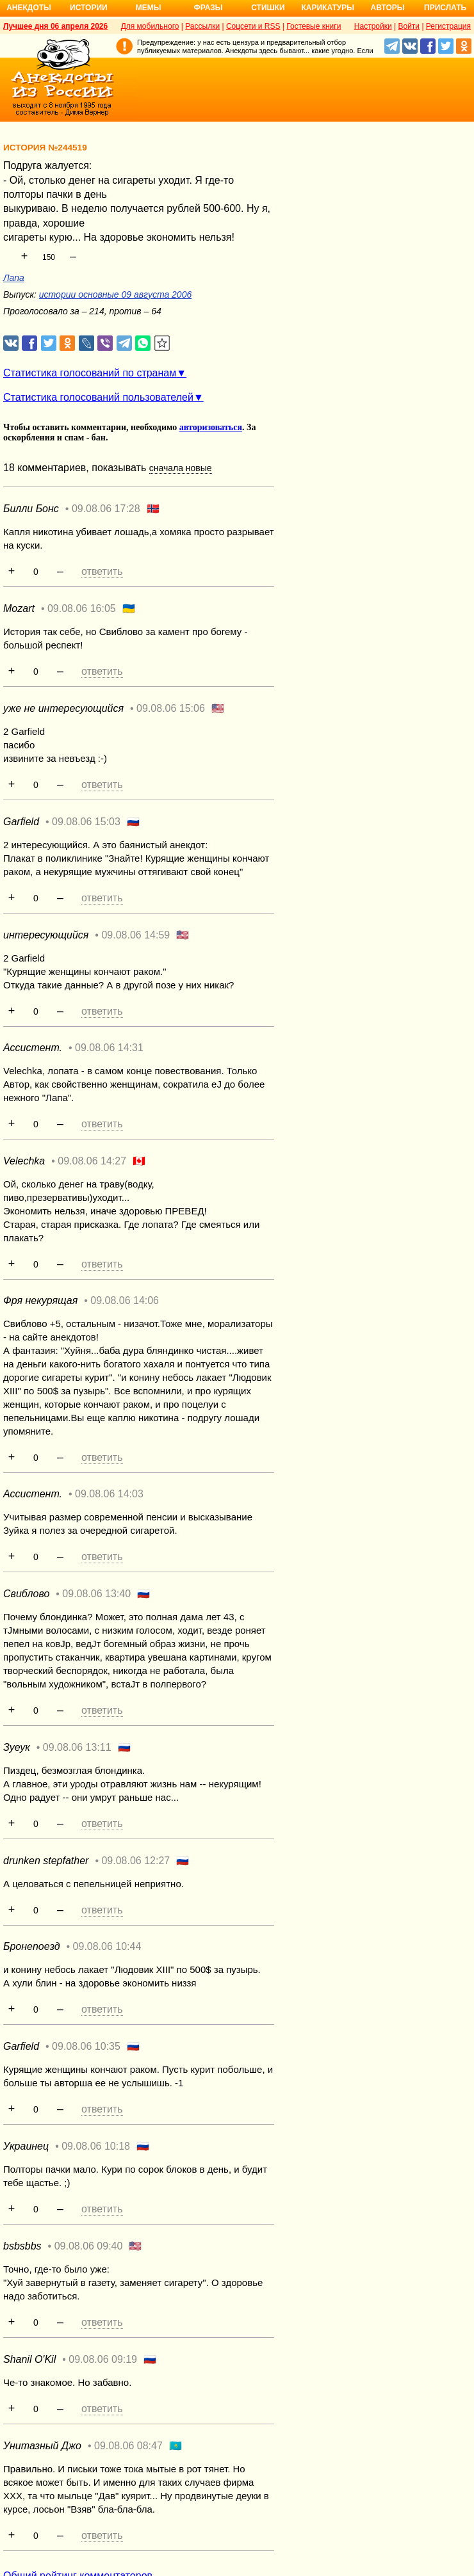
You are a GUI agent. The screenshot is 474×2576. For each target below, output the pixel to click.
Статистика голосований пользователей (98, 397)
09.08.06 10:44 (107, 1946)
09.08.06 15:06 (170, 708)
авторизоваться (210, 427)
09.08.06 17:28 (106, 508)
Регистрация (448, 26)
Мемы (148, 7)
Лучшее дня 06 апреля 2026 (55, 26)
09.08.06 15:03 (86, 821)
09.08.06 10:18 (95, 2146)
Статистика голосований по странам (89, 372)
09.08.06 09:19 (103, 2359)
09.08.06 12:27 (135, 1860)
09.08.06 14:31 (109, 1047)
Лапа (13, 278)
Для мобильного (150, 26)
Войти (409, 26)
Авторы (388, 7)
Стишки (267, 7)
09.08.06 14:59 (135, 935)
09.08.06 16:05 (81, 608)
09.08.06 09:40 (88, 2246)
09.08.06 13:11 (77, 1747)
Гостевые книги (313, 26)
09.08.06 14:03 (109, 1493)
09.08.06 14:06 (124, 1300)
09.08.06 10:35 (86, 2046)
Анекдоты (28, 7)
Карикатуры (327, 7)
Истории (89, 7)
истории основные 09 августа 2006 (115, 294)
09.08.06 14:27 (92, 1160)
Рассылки (202, 26)
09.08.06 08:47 (128, 2445)
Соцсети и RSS (253, 26)
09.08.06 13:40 (96, 1593)
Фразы (207, 7)
